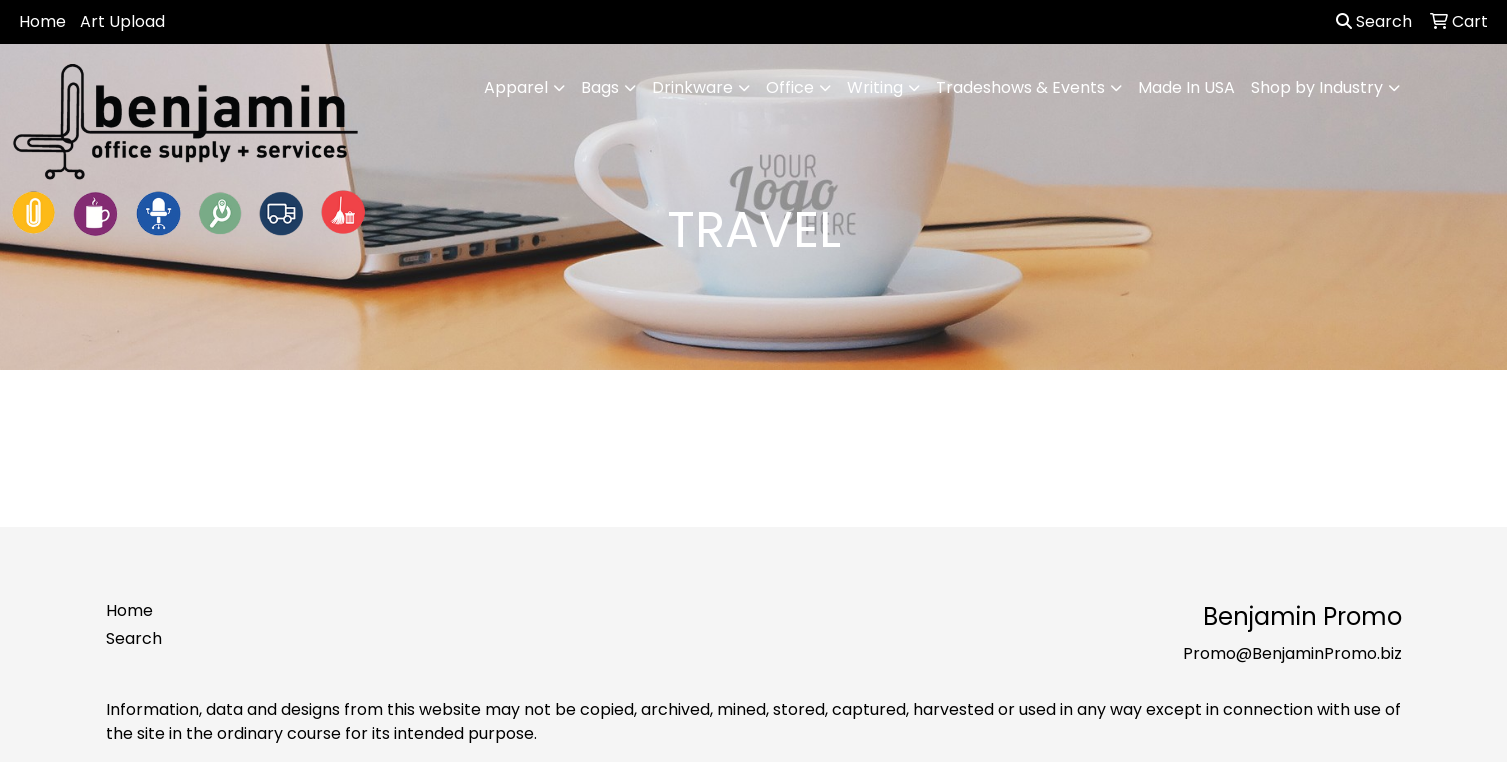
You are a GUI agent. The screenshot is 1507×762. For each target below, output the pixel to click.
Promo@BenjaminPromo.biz (1292, 653)
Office (790, 87)
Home (42, 21)
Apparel (516, 87)
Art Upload (122, 21)
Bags (600, 87)
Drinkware (692, 87)
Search (1374, 21)
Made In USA (1186, 87)
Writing (875, 87)
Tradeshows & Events (1020, 87)
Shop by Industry (1317, 87)
